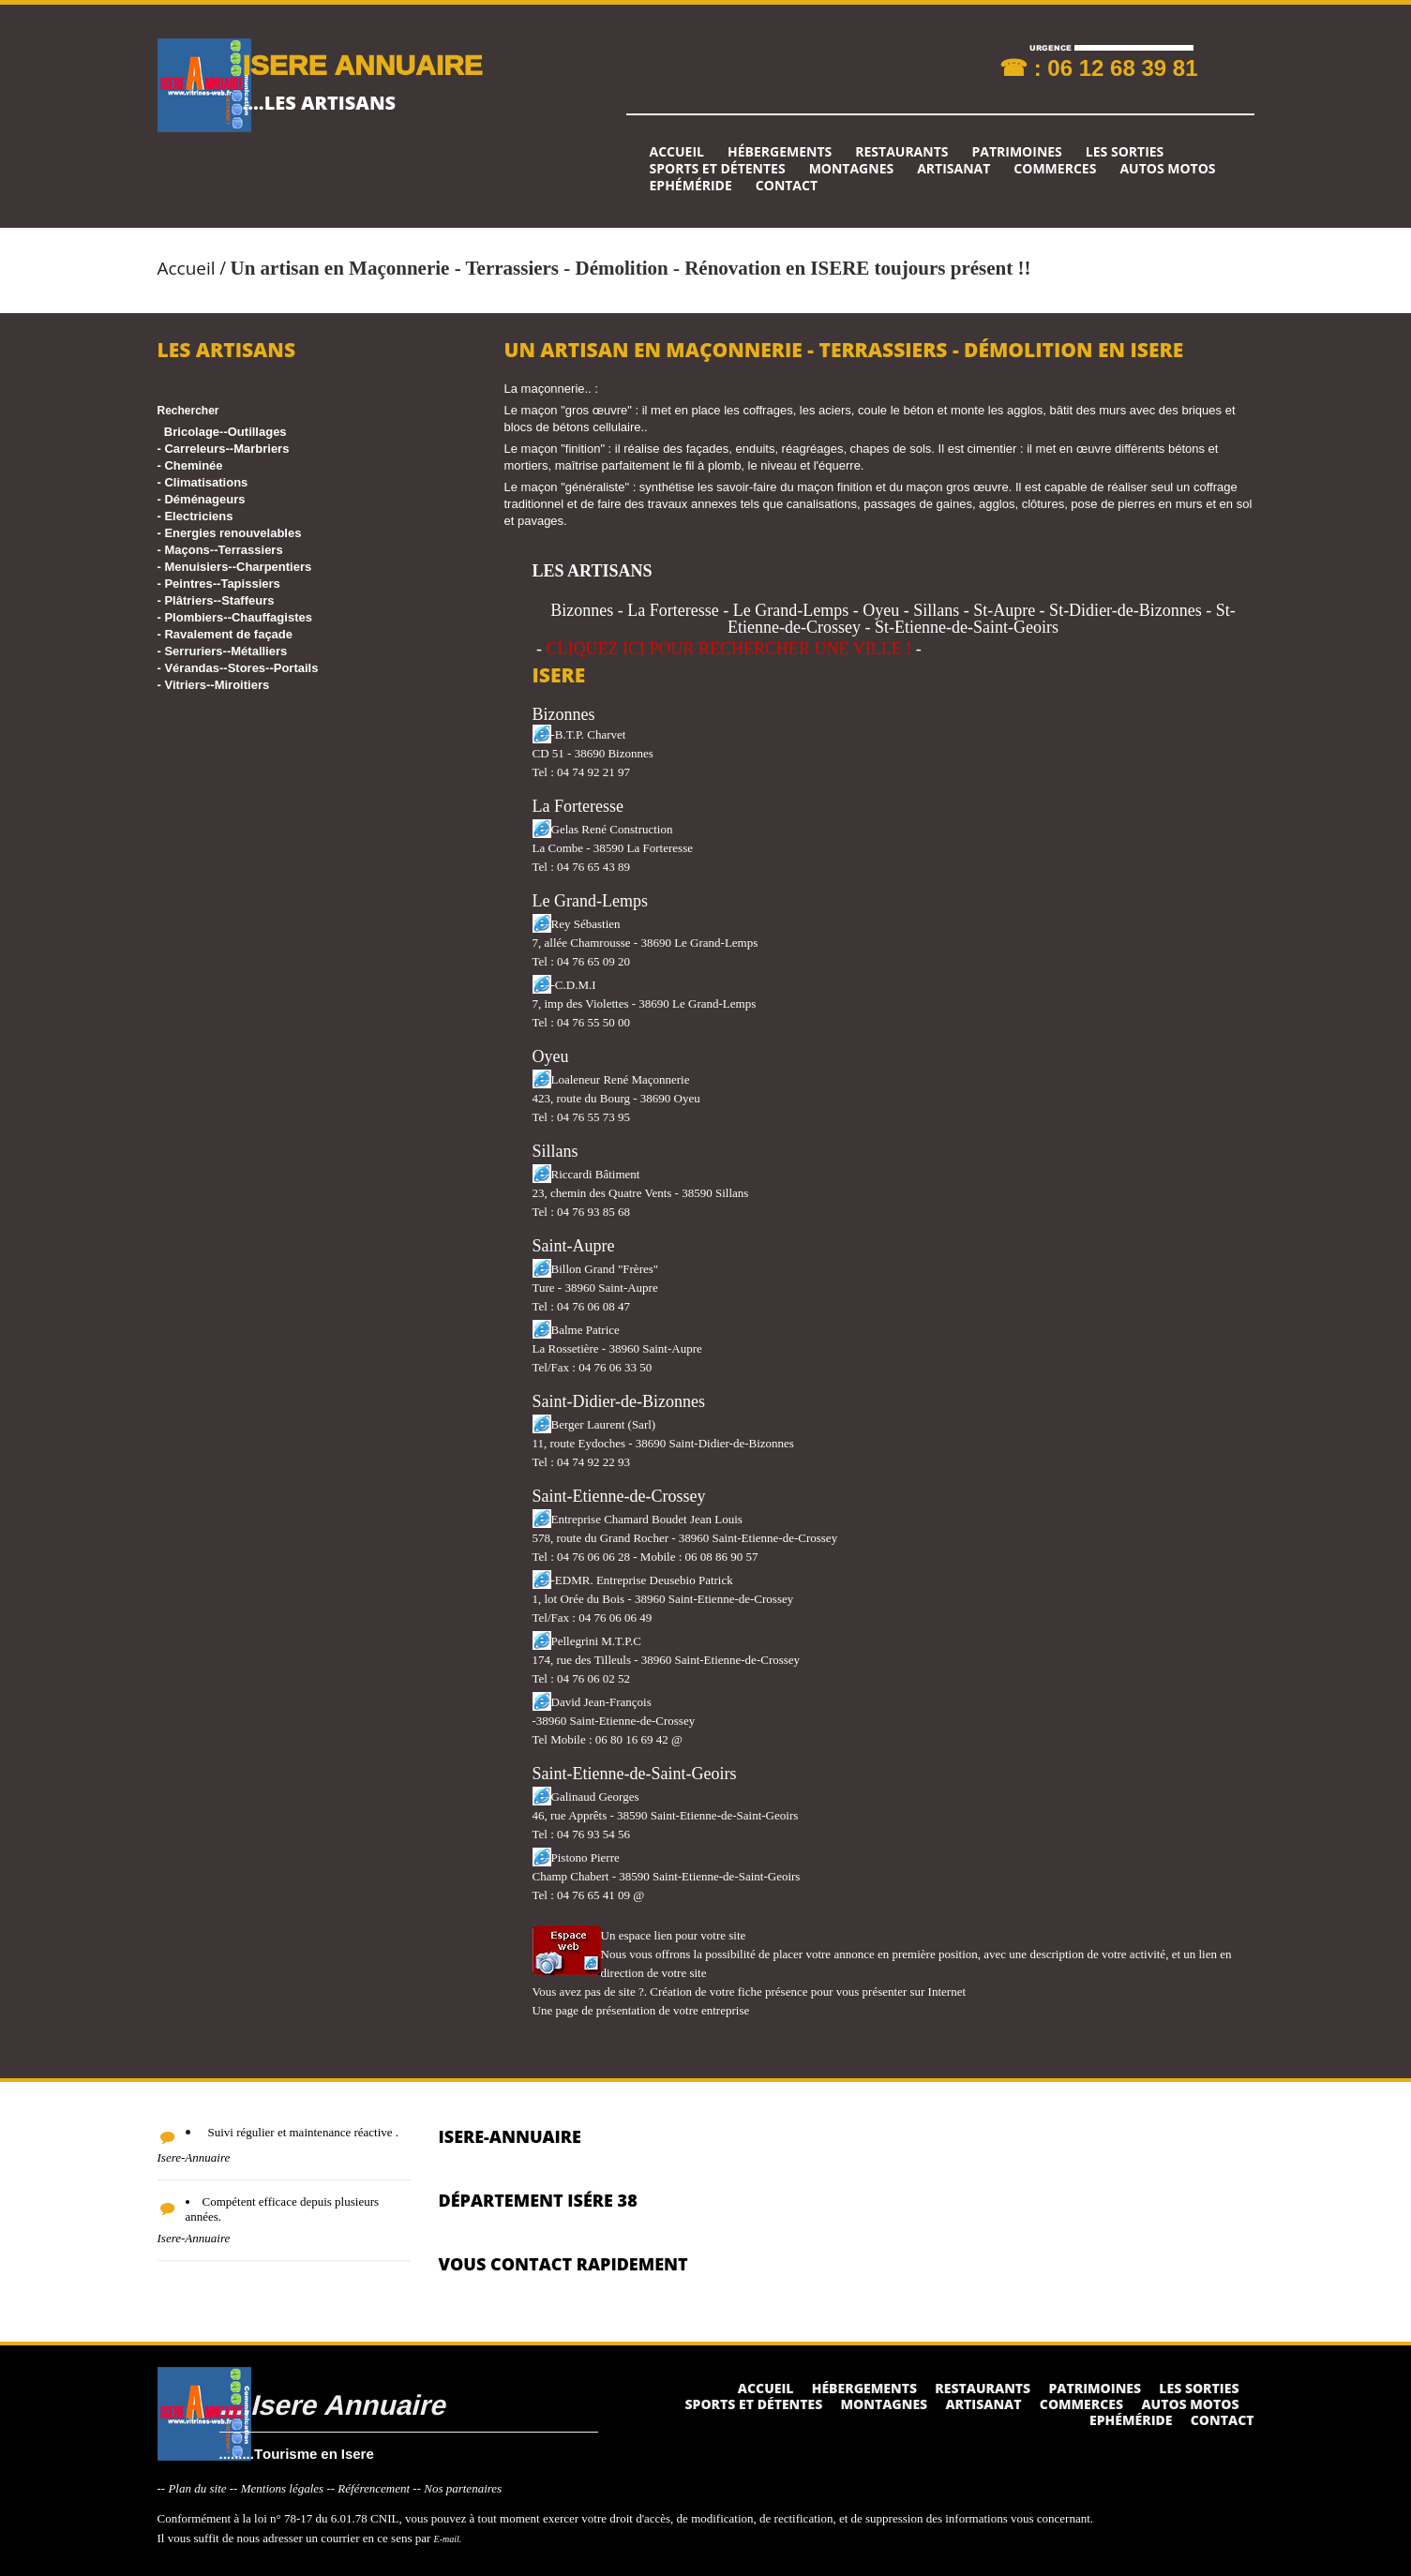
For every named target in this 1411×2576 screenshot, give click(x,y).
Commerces (1054, 168)
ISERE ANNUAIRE (363, 64)
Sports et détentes (718, 168)
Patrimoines (1016, 151)
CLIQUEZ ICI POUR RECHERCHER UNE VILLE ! (729, 648)
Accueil (677, 151)
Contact (787, 185)
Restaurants (901, 151)
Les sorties (1125, 151)
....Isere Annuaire (332, 2404)
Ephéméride (691, 185)
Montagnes (851, 168)
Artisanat (953, 168)
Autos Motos (1167, 168)
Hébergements (780, 151)
